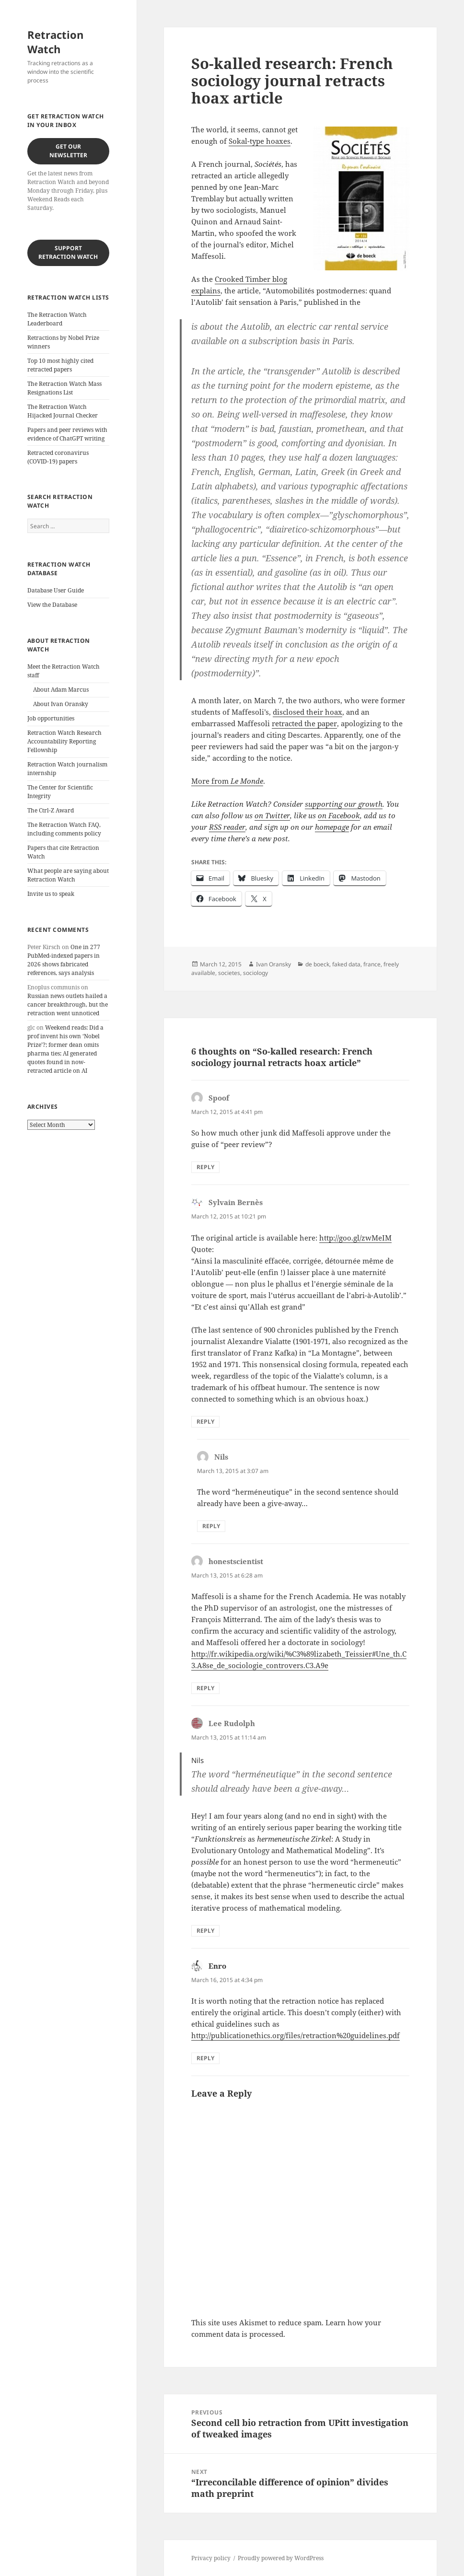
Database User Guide (55, 590)
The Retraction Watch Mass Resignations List (64, 388)
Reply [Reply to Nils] (211, 1526)
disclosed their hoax (307, 712)
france (372, 964)
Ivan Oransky (273, 964)
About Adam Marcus (61, 689)
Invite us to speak (50, 894)
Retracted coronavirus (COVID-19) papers (58, 457)
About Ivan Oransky (60, 704)
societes (229, 973)
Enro (217, 1966)
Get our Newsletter (68, 150)
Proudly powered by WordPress (281, 2558)
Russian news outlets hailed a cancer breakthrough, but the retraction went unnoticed (67, 1004)
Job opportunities (50, 718)
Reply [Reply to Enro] (205, 2058)
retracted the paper (304, 723)
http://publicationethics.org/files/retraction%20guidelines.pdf (295, 2035)
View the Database (52, 605)
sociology (255, 973)
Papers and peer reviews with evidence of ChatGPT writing (67, 434)
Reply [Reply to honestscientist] (205, 1688)
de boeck (317, 964)
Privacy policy (211, 2558)
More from (227, 781)
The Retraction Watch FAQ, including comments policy (64, 829)
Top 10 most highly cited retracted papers (60, 365)
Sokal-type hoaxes (259, 141)
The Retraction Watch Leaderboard (57, 319)
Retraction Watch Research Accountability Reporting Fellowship (64, 741)
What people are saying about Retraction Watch (68, 875)
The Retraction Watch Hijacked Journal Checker (62, 411)
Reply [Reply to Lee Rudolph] (205, 1930)
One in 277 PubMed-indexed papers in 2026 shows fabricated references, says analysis (63, 960)
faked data (346, 964)
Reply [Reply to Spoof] (205, 1167)
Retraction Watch (55, 41)
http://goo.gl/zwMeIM (355, 1237)
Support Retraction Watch (68, 252)
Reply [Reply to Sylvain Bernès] (205, 1421)
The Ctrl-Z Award (50, 810)
